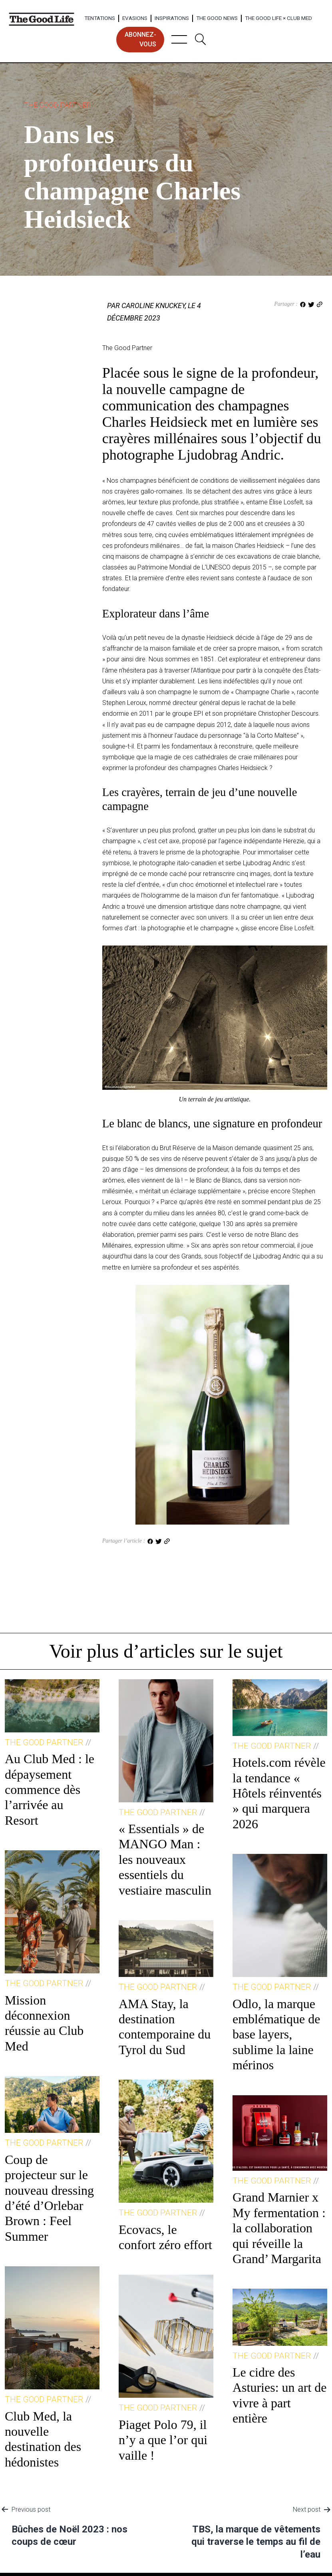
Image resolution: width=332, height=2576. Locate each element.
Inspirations (172, 18)
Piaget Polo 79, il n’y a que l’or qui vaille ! (163, 2440)
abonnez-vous (140, 39)
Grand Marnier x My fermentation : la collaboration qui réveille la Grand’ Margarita (279, 2228)
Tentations (99, 18)
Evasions (134, 18)
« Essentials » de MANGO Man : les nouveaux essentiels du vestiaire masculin (165, 1859)
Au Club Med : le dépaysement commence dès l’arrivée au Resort (49, 1789)
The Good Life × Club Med (278, 18)
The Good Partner (57, 105)
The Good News (217, 18)
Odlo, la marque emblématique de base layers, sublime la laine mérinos (276, 2034)
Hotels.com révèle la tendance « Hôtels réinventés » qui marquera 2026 (279, 1793)
